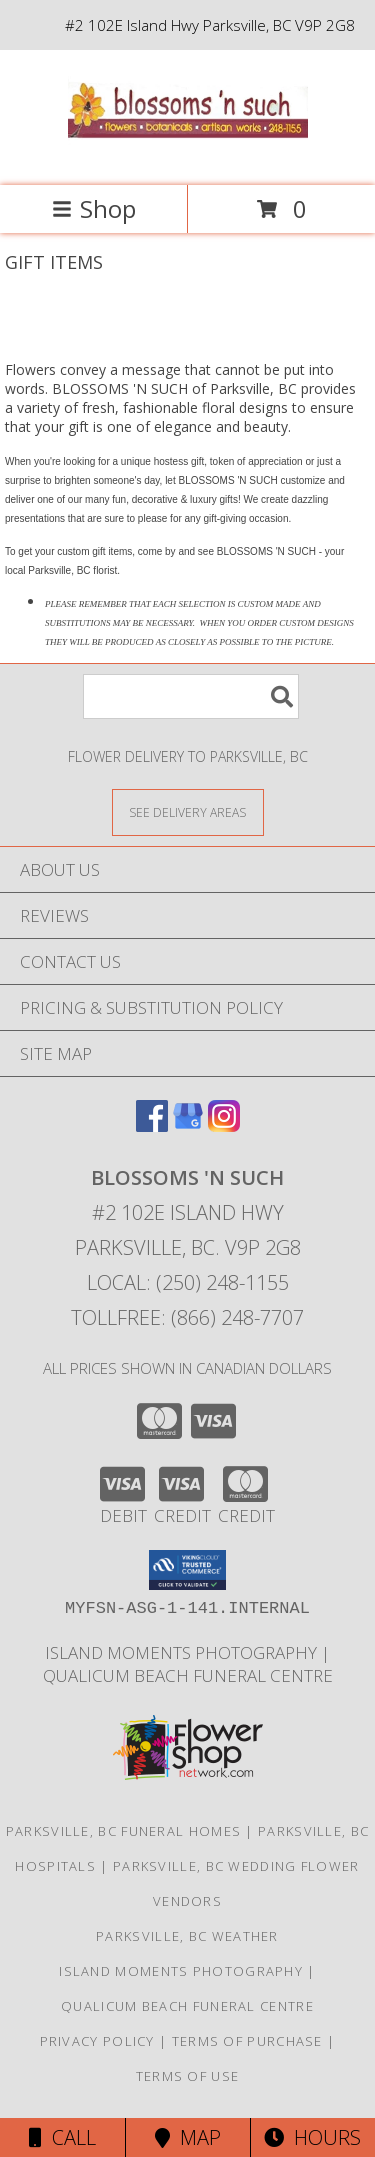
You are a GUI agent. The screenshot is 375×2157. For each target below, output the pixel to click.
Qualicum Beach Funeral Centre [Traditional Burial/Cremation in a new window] (188, 1675)
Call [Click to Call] (62, 2137)
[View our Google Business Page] (188, 1125)
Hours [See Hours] (312, 2137)
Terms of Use (188, 2076)
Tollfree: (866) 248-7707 (187, 1317)
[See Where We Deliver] (188, 811)
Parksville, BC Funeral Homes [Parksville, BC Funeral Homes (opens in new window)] (123, 1831)
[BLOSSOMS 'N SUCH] (188, 156)
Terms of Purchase (247, 2041)
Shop (94, 208)
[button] (187, 1570)
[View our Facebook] (152, 1125)
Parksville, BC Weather (187, 1936)
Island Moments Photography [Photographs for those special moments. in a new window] (183, 1652)
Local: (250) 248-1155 (188, 1282)
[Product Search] (191, 696)
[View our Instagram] (224, 1125)
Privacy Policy (97, 2041)
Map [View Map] (188, 2137)
